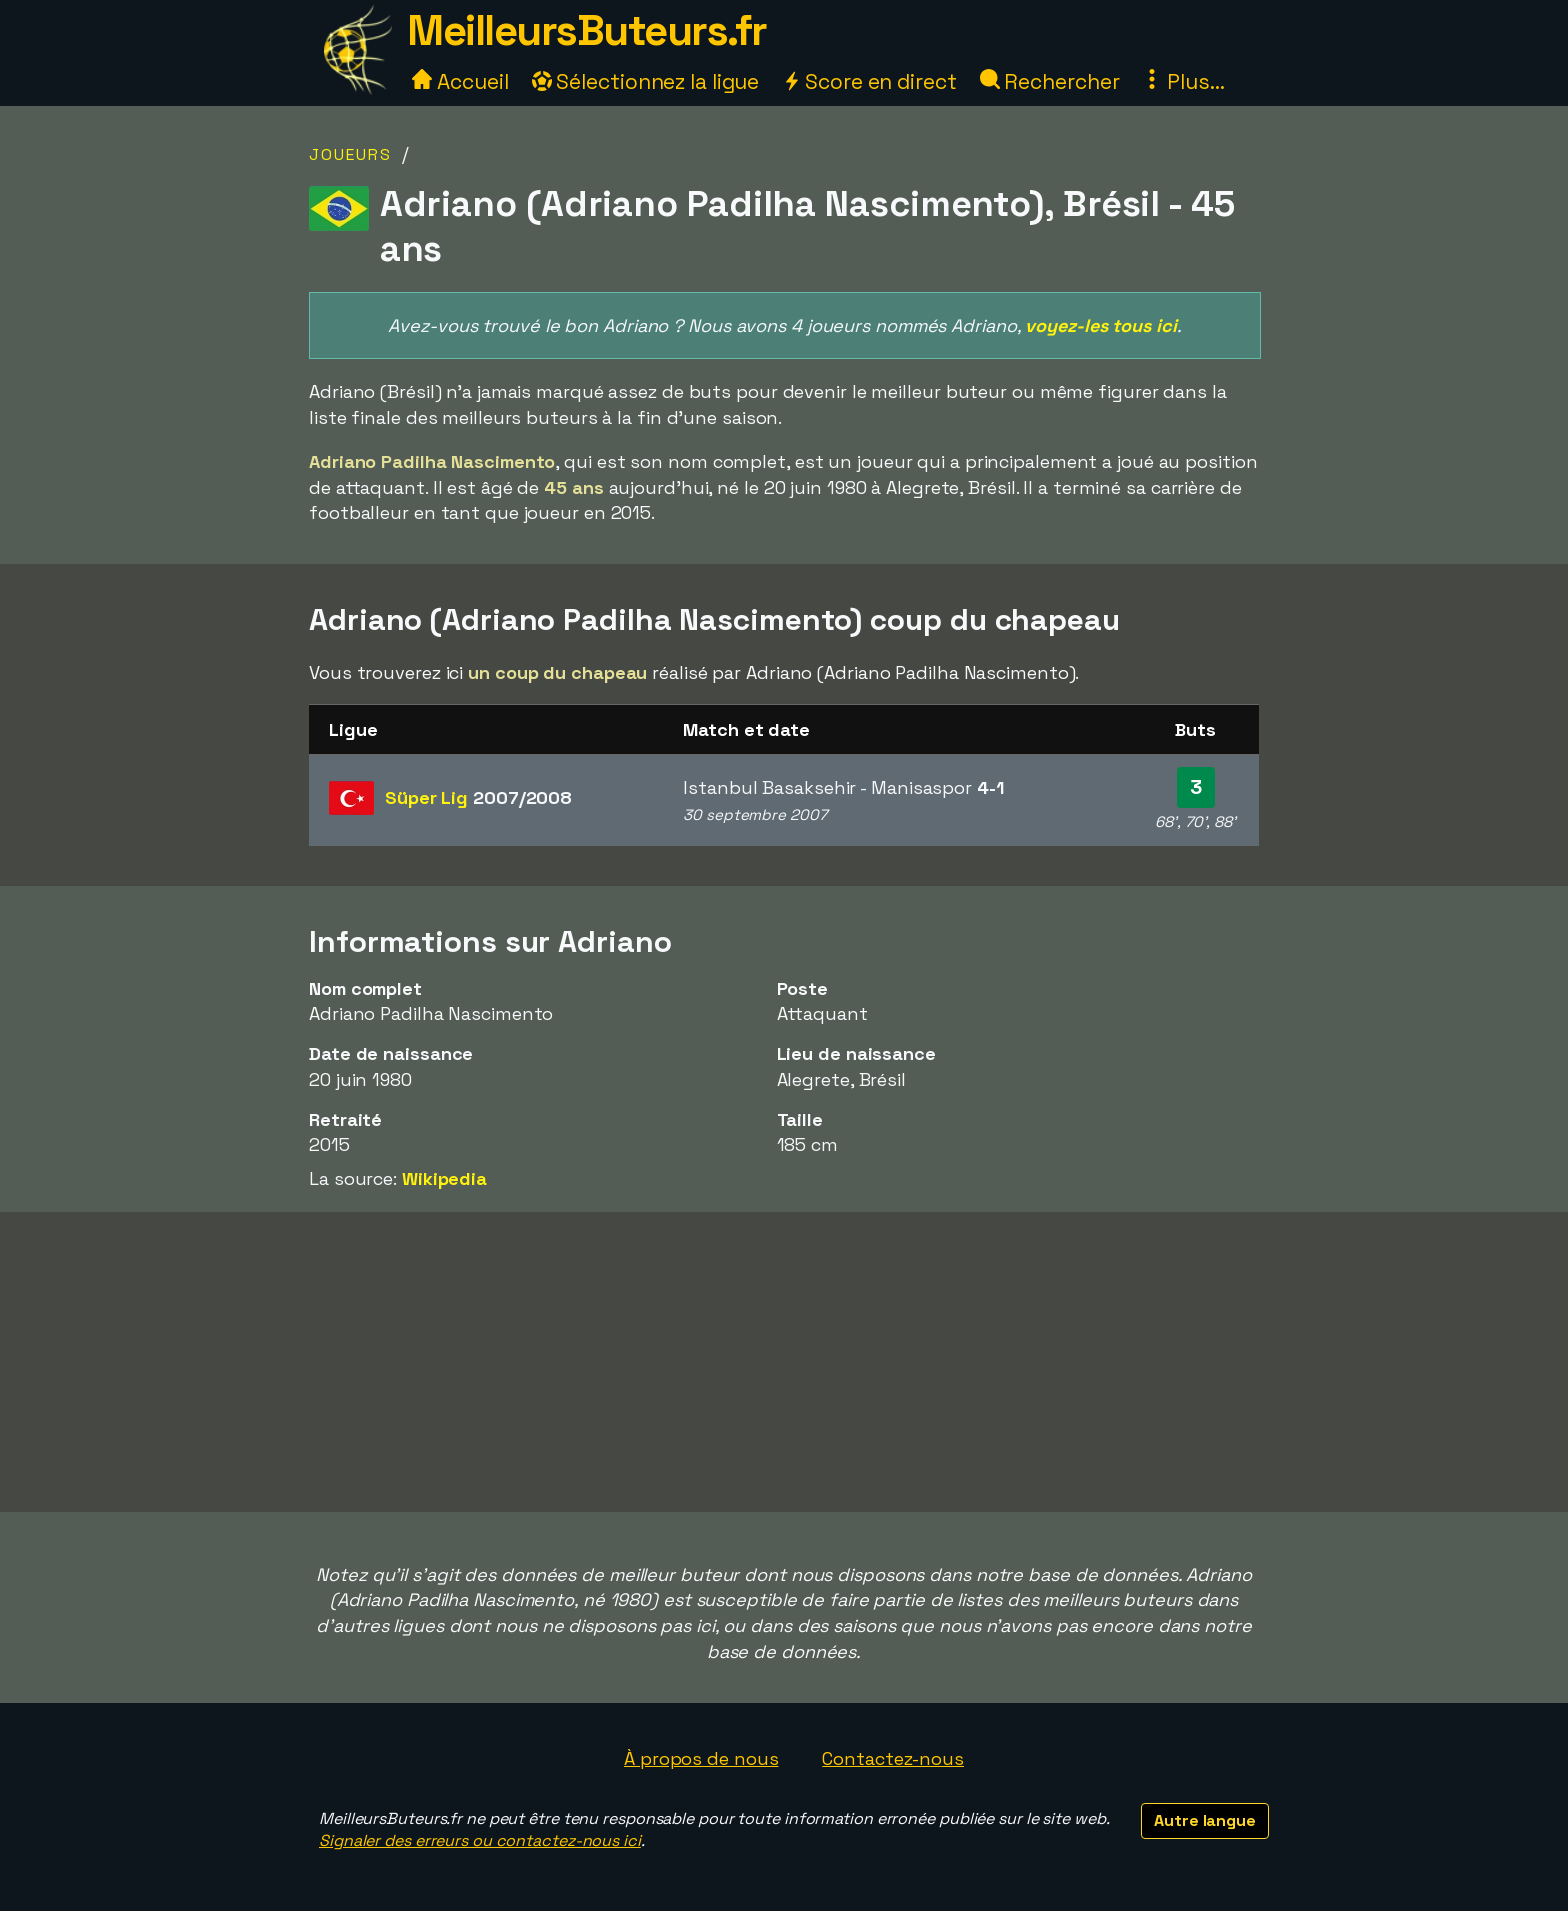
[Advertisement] (784, 1362)
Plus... (1183, 81)
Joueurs (350, 154)
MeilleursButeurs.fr (587, 30)
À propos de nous (701, 1758)
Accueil (460, 81)
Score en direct (869, 81)
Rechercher (1050, 81)
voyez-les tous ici (1100, 325)
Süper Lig (478, 797)
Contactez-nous (893, 1758)
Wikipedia (444, 1178)
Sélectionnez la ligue (646, 81)
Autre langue (1205, 1820)
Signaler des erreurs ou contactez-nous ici (480, 1840)
